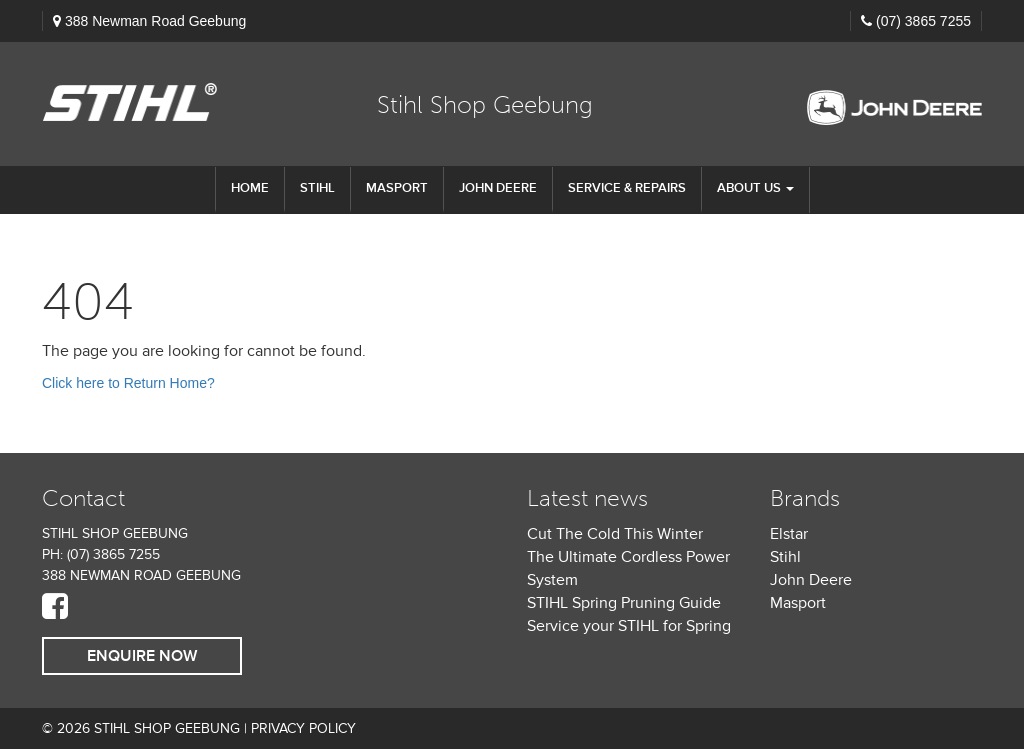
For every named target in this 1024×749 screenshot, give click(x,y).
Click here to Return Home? (128, 383)
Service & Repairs (627, 188)
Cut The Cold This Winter (615, 534)
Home (250, 188)
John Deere (498, 188)
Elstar (789, 534)
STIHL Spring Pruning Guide (624, 603)
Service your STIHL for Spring (629, 626)
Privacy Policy (303, 728)
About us (755, 188)
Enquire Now (142, 656)
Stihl (785, 557)
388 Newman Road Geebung (155, 21)
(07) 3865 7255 (923, 21)
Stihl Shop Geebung (485, 104)
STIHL (317, 188)
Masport (397, 188)
